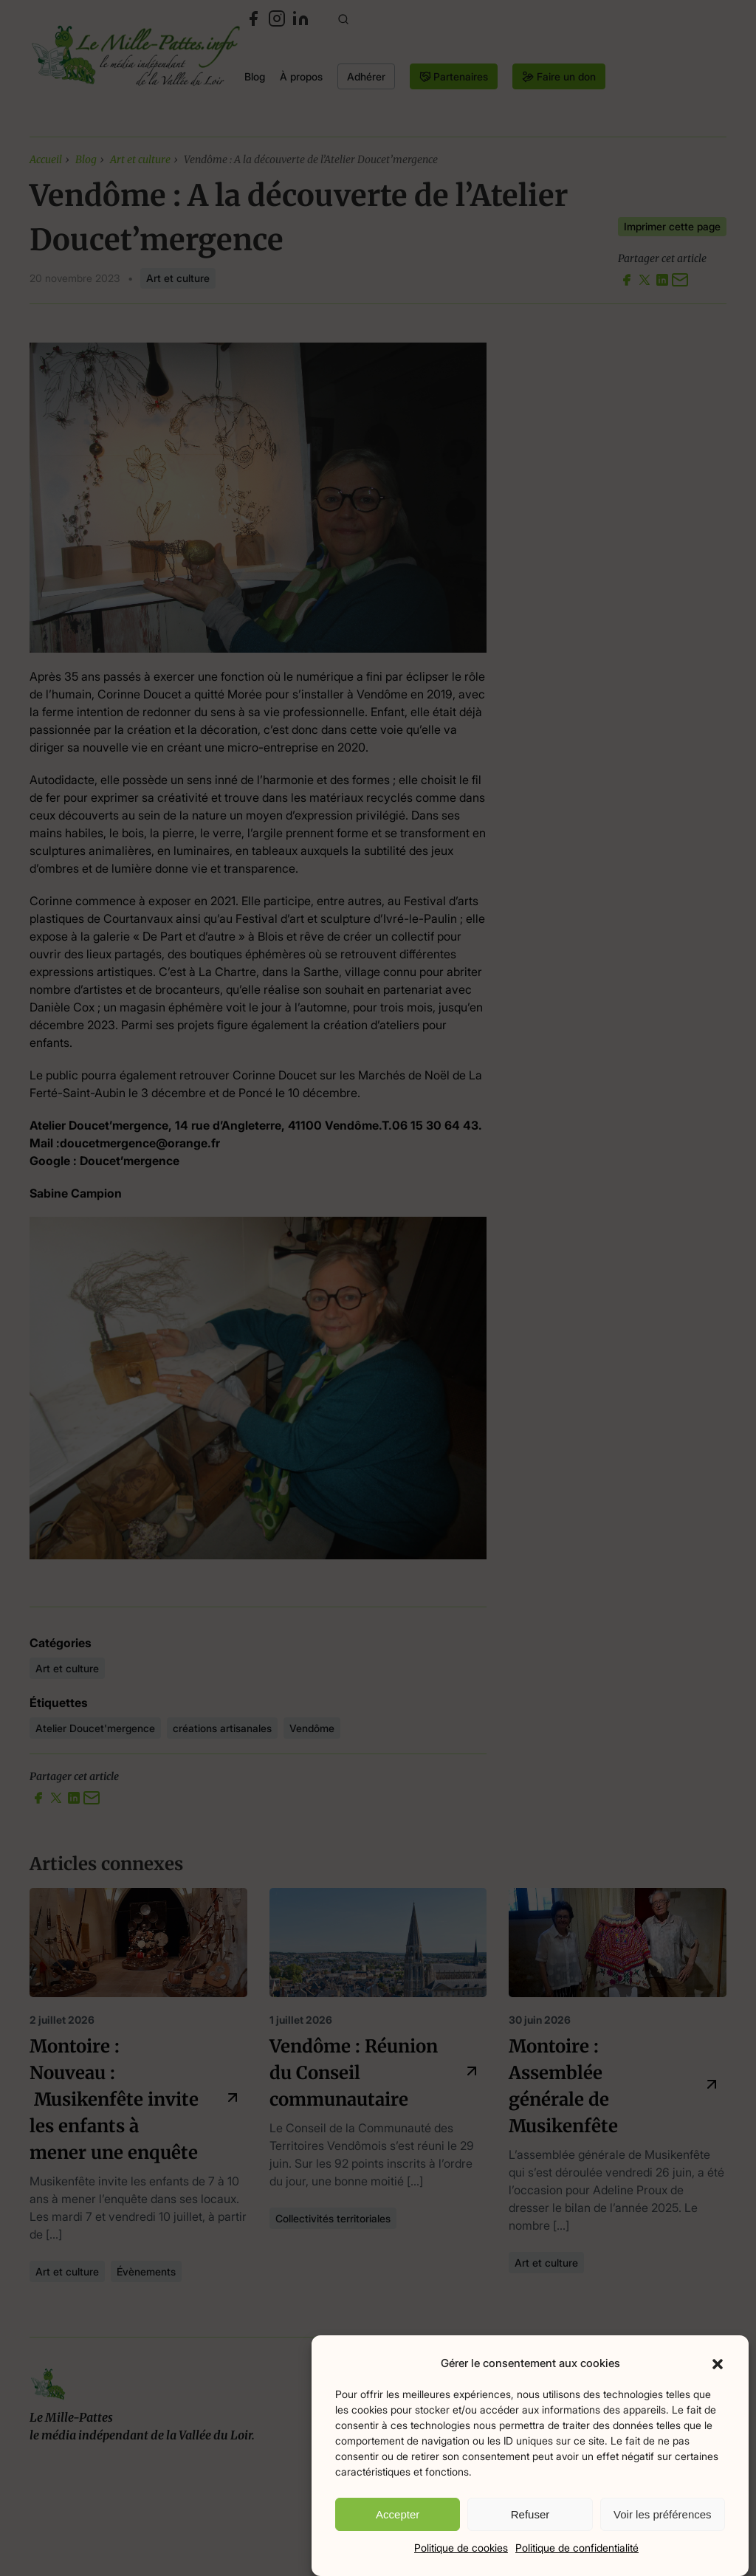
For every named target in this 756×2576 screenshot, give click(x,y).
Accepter (397, 2514)
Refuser (530, 2514)
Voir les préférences (663, 2514)
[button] (717, 2363)
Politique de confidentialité (577, 2547)
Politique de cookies (461, 2547)
